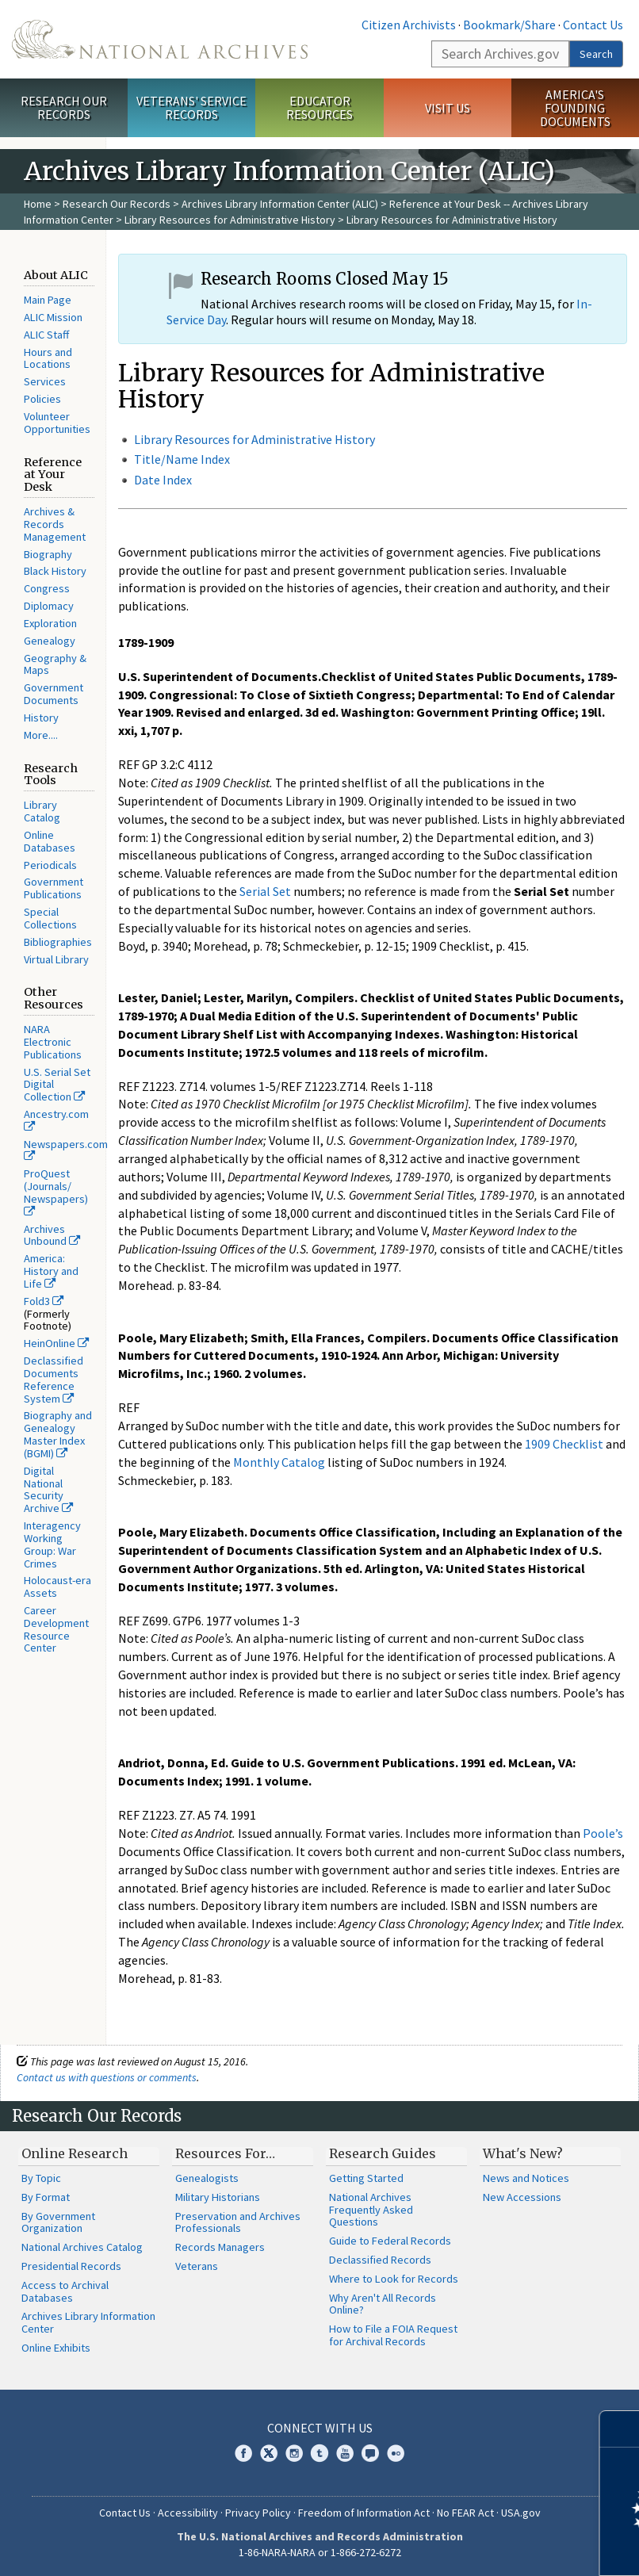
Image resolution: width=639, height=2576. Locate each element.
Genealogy (49, 640)
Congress (47, 588)
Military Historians (217, 2197)
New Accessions (522, 2197)
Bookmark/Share (509, 25)
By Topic (41, 2178)
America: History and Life (51, 1271)
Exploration (50, 623)
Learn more (498, 2547)
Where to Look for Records (393, 2279)
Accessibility (188, 2512)
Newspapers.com (66, 1149)
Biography (48, 554)
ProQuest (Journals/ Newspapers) (56, 1191)
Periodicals (50, 865)
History (41, 717)
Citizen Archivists (409, 25)
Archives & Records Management (55, 524)
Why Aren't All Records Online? (382, 2304)
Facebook (243, 2453)
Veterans (196, 2266)
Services (45, 381)
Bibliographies (58, 942)
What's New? (523, 2153)
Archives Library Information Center (88, 2322)
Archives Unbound (52, 1235)
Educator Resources (319, 107)
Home (38, 204)
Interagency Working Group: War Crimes (52, 1544)
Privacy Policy (258, 2512)
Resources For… (225, 2153)
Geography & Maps (55, 664)
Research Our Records (64, 107)
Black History (55, 571)
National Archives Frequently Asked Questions (371, 2210)
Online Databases (49, 841)
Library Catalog (42, 811)
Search (596, 54)
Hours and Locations (48, 358)
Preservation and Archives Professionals (237, 2222)
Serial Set (265, 891)
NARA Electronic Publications (53, 1042)
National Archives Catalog (82, 2247)
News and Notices (526, 2178)
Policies (42, 399)
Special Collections (50, 918)
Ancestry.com (56, 1119)
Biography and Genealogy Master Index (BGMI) (58, 1434)
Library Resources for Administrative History (229, 219)
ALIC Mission (53, 317)
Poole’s (603, 1833)
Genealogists (207, 2178)
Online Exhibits (55, 2348)
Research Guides (382, 2153)
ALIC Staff (46, 334)
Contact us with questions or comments (107, 2077)
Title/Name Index (182, 459)
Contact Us (593, 25)
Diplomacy (49, 606)
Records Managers (220, 2247)
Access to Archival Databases (65, 2291)
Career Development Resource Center (56, 1629)
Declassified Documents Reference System (53, 1379)
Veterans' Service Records (191, 107)
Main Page (47, 300)
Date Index (163, 480)
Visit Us (447, 108)
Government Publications (53, 888)
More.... (41, 735)
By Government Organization (58, 2222)
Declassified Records (380, 2260)
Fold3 (43, 1301)
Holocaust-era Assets (57, 1586)
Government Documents (53, 693)
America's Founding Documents (575, 107)
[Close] (620, 2429)
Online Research (74, 2153)
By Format (45, 2197)
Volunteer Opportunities (57, 422)
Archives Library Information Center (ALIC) (280, 204)
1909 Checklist (564, 1444)
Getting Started (366, 2178)
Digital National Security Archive (48, 1489)
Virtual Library (56, 959)
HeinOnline (56, 1343)
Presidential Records (71, 2266)
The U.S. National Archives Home (160, 39)
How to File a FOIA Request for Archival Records (393, 2334)
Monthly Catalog (279, 1462)
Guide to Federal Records (390, 2240)
